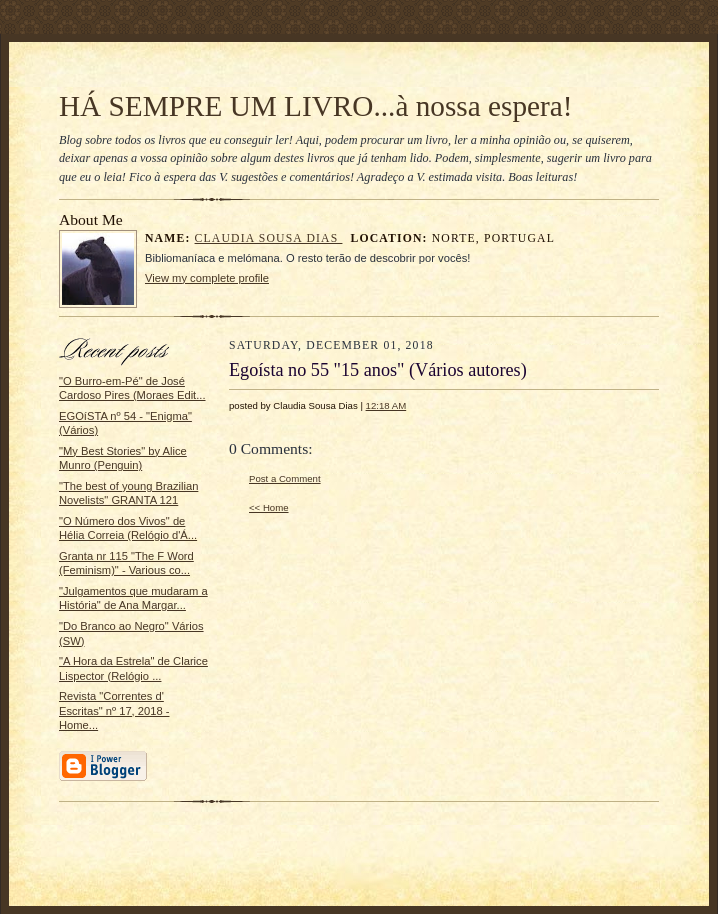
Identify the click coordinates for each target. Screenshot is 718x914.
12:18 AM (386, 405)
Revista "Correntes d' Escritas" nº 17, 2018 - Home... (114, 710)
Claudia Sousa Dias (269, 238)
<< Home (269, 507)
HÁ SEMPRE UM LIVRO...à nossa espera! (315, 106)
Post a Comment (285, 478)
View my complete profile (207, 278)
